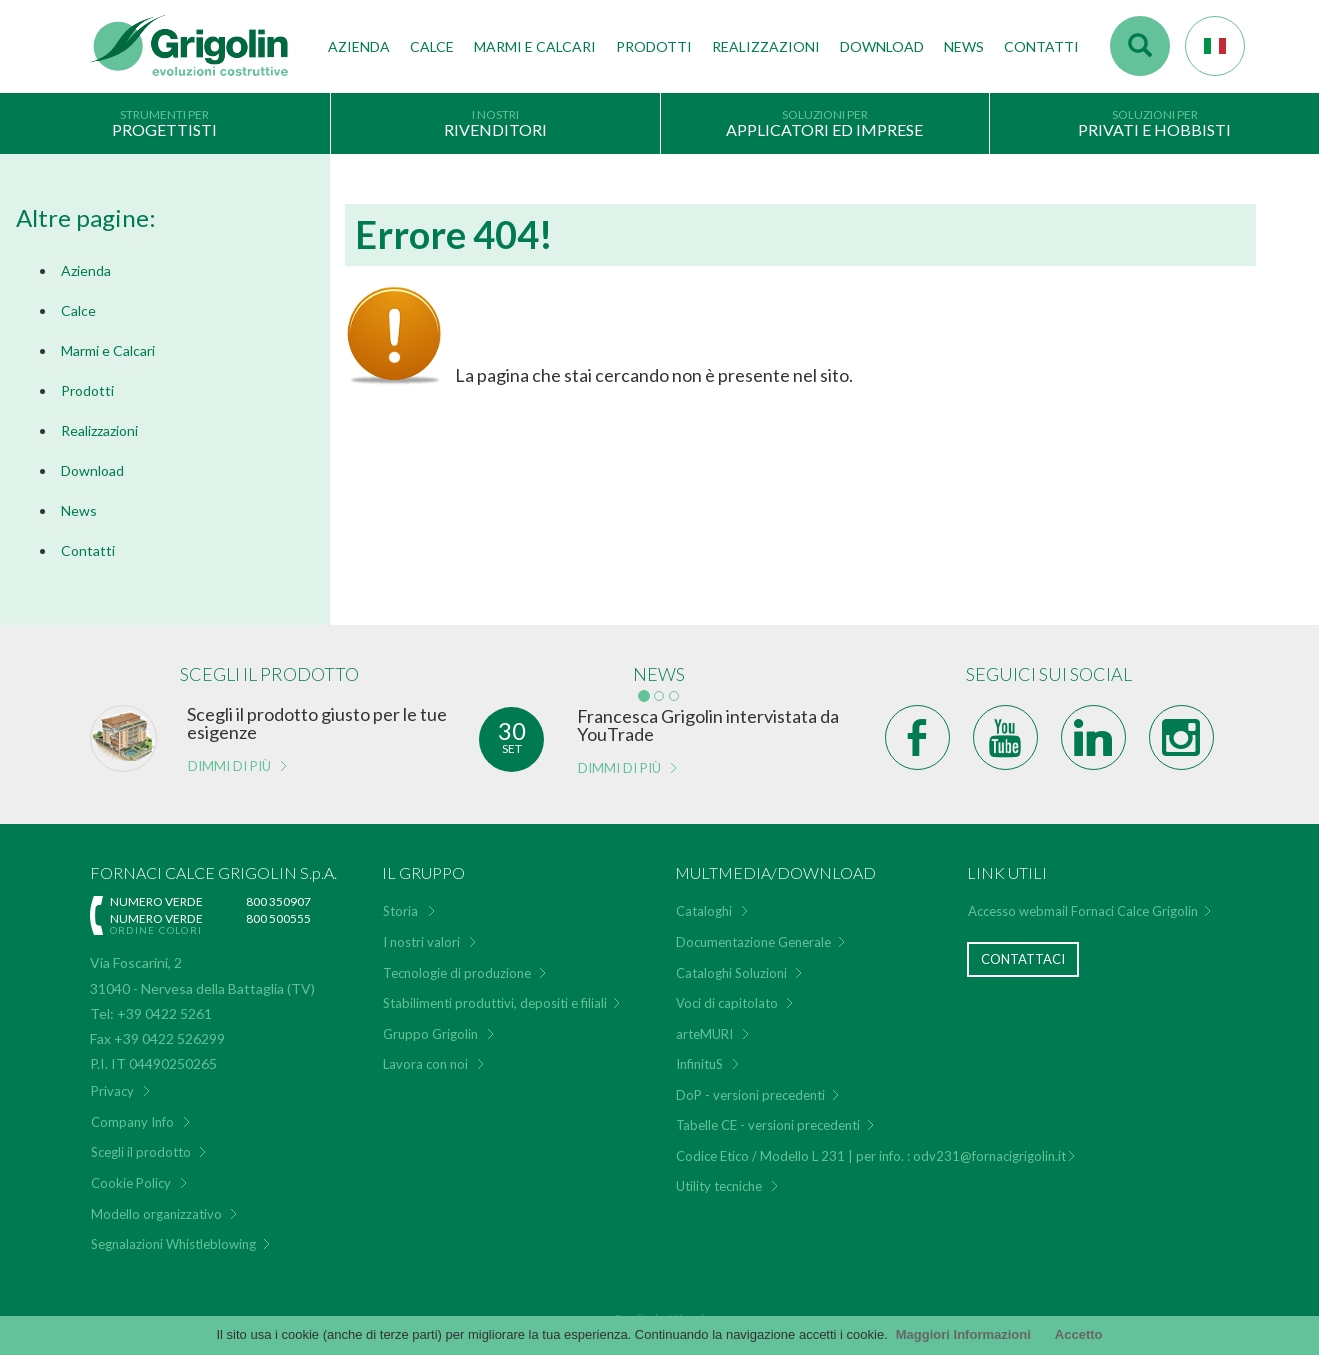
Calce (432, 46)
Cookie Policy (131, 1170)
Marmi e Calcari (108, 350)
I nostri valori (421, 929)
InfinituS (699, 1051)
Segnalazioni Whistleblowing (173, 1231)
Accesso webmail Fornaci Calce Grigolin (1083, 899)
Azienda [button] (359, 46)
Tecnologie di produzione (457, 960)
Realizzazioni (766, 46)
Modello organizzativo (156, 1201)
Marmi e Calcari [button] (535, 46)
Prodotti (87, 390)
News (964, 46)
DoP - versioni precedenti (750, 1082)
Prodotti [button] (654, 46)
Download (882, 46)
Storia (400, 899)
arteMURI (704, 1021)
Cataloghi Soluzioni (731, 960)
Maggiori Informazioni (963, 1334)
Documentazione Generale (753, 929)
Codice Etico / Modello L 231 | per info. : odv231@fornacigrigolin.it (871, 1143)
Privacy (112, 1079)
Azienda (86, 270)
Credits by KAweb (660, 1305)
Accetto (1079, 1334)
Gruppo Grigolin (430, 1021)
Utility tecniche (719, 1174)
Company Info (132, 1109)
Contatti (1041, 46)
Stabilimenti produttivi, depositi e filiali (495, 990)
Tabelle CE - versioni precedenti (768, 1113)
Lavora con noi (425, 1051)
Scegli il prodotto (141, 1140)
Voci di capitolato (727, 990)
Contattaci (1023, 946)
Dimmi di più (229, 753)
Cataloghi (704, 899)
